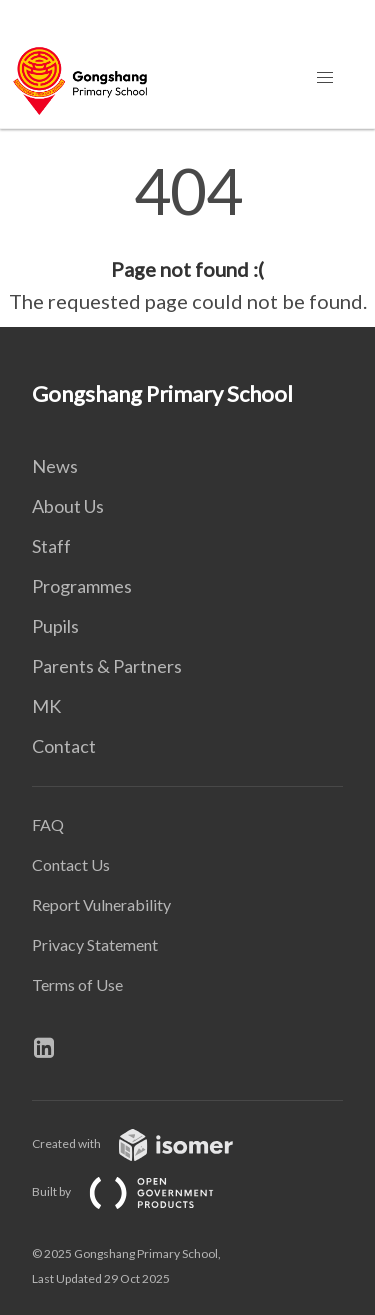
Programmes (82, 586)
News (55, 466)
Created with (148, 1143)
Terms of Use (77, 984)
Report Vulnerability (101, 904)
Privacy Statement (95, 944)
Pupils (55, 626)
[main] (187, 238)
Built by (139, 1191)
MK (46, 706)
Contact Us (71, 864)
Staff (51, 546)
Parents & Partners (107, 666)
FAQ (48, 824)
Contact (64, 746)
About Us (68, 506)
